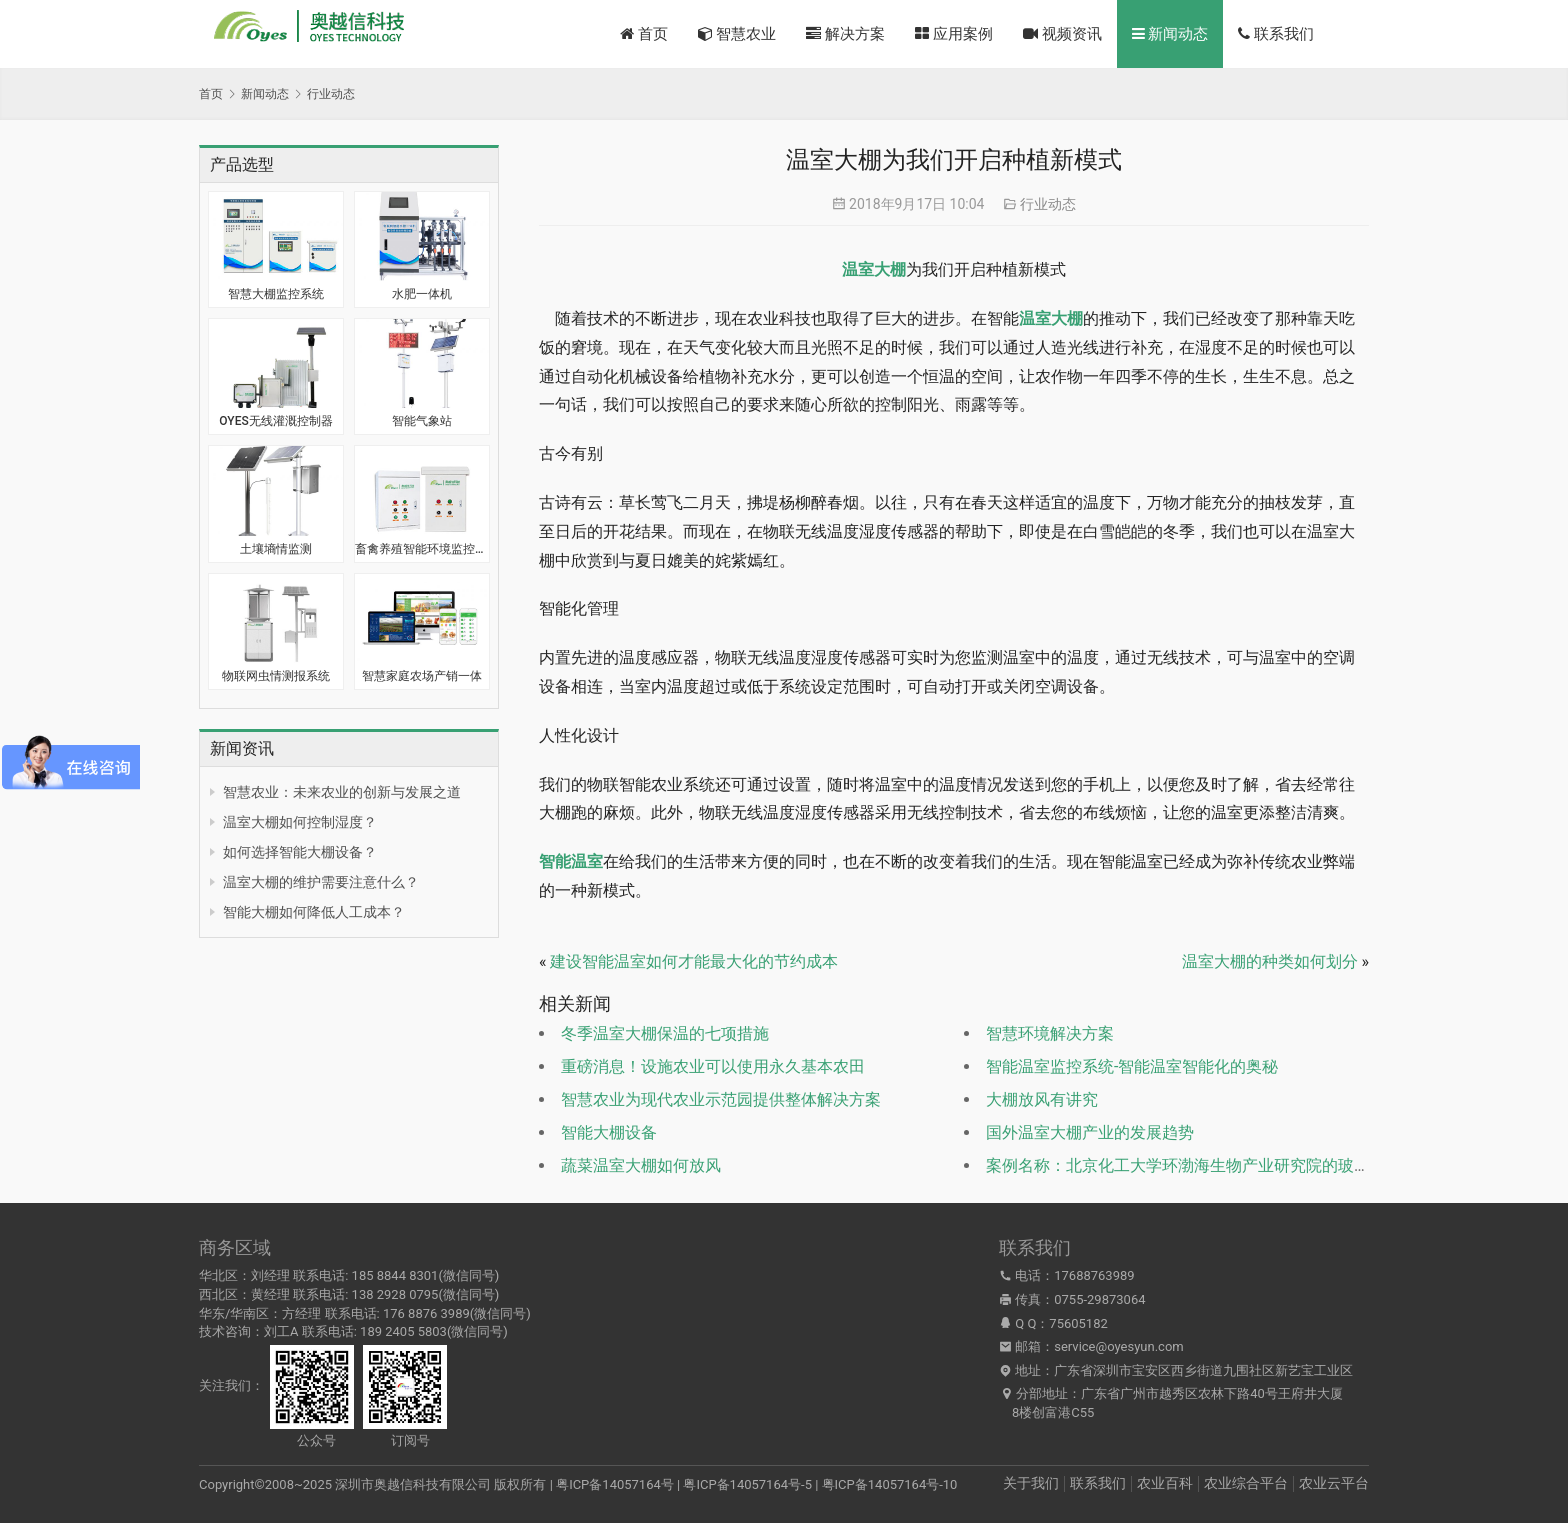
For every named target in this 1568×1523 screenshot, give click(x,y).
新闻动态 (1170, 34)
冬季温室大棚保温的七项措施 (665, 1033)
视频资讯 (1062, 34)
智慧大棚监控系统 (276, 294)
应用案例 (954, 34)
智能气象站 (422, 421)
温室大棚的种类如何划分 (1270, 961)
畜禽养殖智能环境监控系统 (422, 549)
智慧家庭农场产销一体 (422, 676)
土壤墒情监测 (276, 549)
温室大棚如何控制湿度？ (300, 822)
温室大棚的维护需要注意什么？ (321, 882)
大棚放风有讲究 (1042, 1099)
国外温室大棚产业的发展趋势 (1090, 1132)
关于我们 (1031, 1483)
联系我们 (1276, 34)
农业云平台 (1334, 1483)
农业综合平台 (1246, 1483)
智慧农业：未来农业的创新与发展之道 (342, 792)
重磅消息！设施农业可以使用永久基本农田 (713, 1066)
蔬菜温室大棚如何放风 (641, 1165)
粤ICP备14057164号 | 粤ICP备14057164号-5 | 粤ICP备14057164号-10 (756, 1484)
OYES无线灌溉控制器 (275, 421)
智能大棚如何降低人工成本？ (314, 912)
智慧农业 (737, 34)
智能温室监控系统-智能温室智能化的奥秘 (1132, 1066)
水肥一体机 (422, 294)
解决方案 (845, 34)
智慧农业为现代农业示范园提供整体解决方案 (721, 1099)
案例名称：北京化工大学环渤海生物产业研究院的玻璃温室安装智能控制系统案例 (1274, 1165)
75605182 (1078, 1323)
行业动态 (1048, 204)
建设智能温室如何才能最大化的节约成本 (694, 961)
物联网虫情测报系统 (276, 676)
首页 (644, 34)
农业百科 (1165, 1483)
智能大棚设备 (609, 1132)
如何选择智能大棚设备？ (300, 852)
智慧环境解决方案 (1050, 1033)
